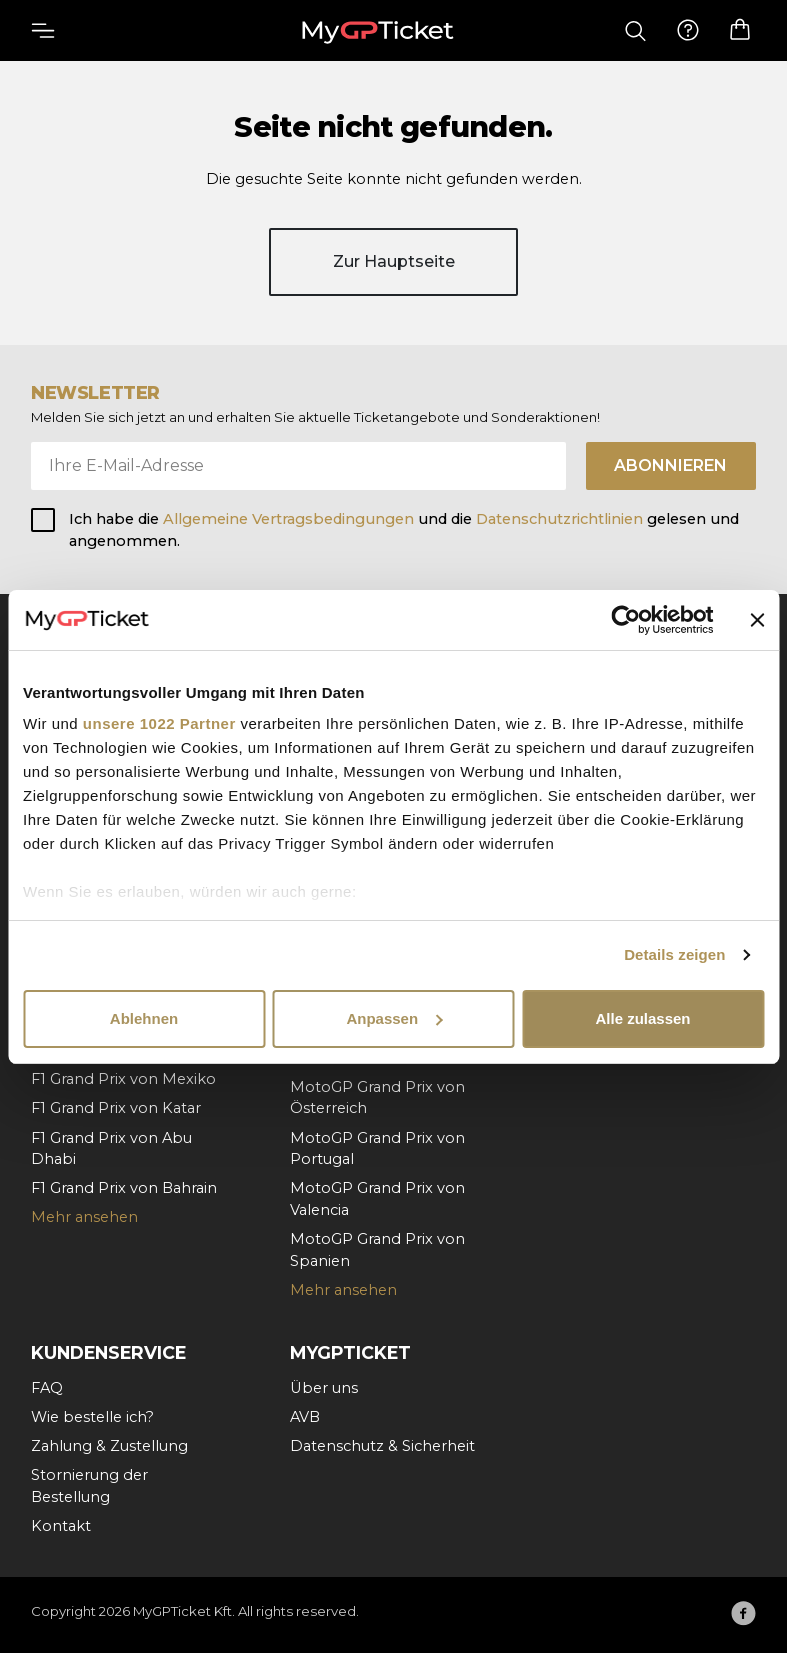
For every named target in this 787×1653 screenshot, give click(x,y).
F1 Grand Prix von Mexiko (123, 1079)
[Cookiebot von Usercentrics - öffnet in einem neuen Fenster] (625, 620)
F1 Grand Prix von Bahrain (124, 1188)
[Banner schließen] (757, 620)
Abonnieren (670, 465)
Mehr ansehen (84, 1217)
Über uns (324, 1388)
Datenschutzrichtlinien (559, 519)
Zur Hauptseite (394, 261)
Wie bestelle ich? (92, 1417)
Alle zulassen (642, 1018)
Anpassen (394, 1018)
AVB (305, 1417)
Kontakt (61, 1526)
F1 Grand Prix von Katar (116, 1108)
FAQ (47, 1388)
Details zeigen (674, 954)
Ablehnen (144, 1018)
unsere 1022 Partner (159, 723)
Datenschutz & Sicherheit (382, 1446)
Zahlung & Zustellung (109, 1446)
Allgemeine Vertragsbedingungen (290, 519)
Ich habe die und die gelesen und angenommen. (404, 530)
